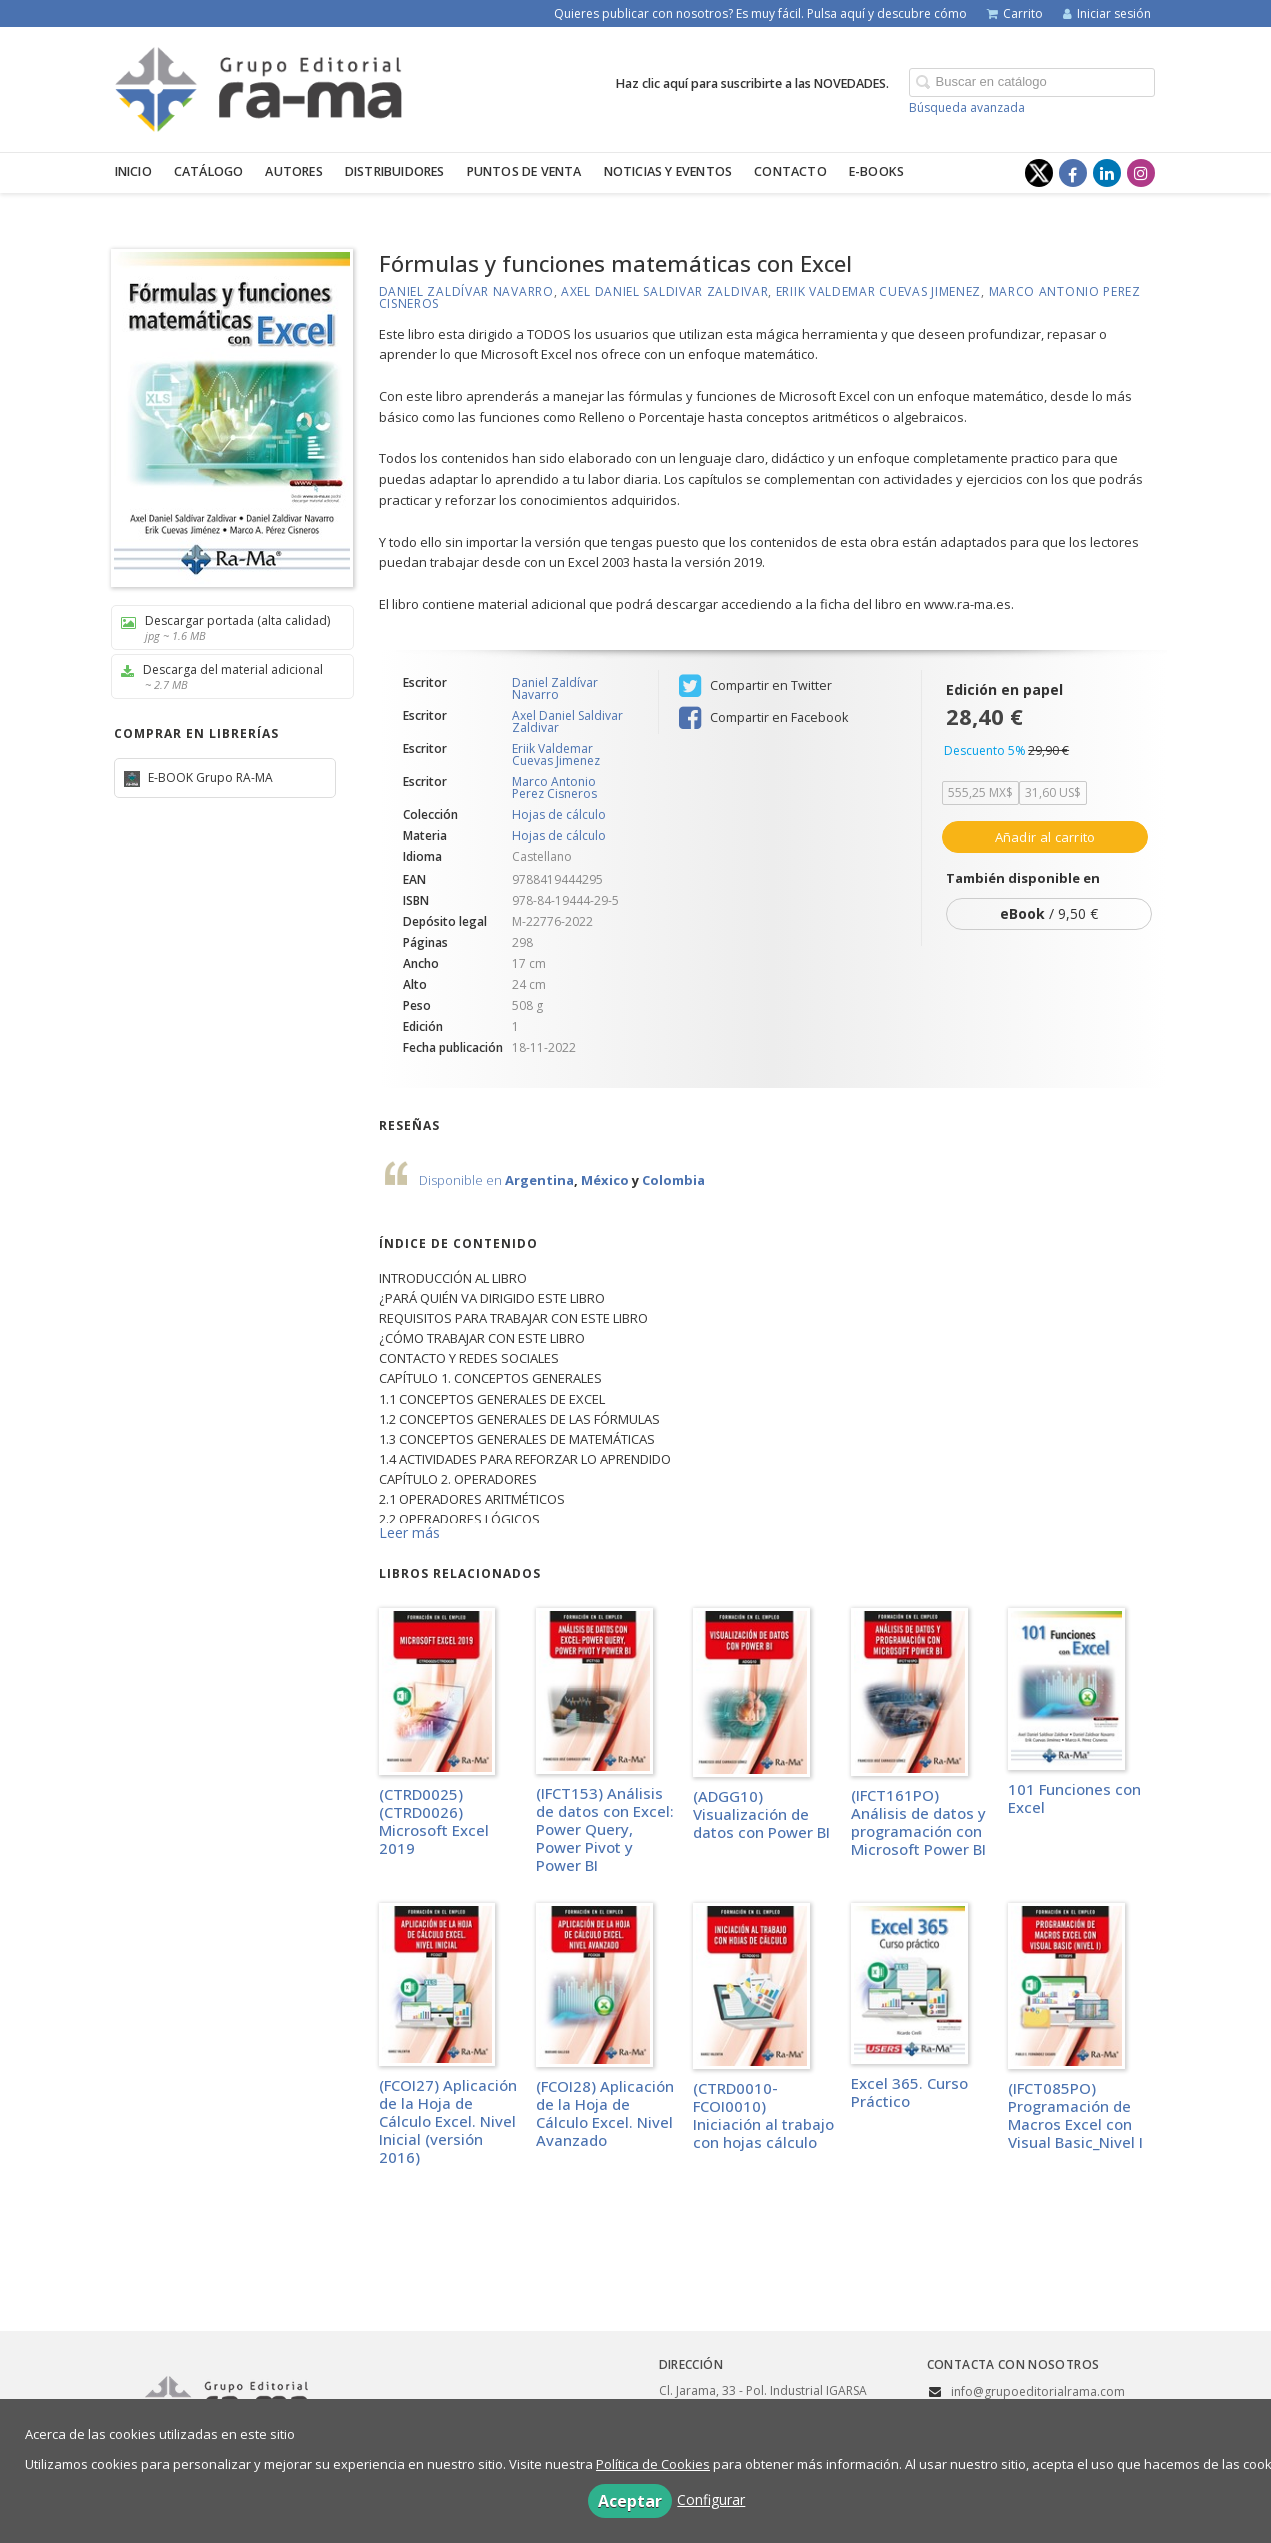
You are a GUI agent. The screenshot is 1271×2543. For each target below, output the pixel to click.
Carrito (1015, 13)
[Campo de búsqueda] (1032, 82)
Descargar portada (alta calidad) (225, 627)
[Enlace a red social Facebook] (1073, 173)
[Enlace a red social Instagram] (1141, 173)
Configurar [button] (711, 2499)
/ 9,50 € (1049, 913)
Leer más (409, 1532)
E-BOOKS (876, 171)
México (605, 1180)
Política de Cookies (653, 2464)
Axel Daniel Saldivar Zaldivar (664, 291)
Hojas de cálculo (559, 815)
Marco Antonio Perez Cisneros (554, 787)
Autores (293, 171)
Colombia (673, 1180)
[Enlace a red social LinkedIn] (1107, 173)
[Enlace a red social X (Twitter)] (1039, 173)
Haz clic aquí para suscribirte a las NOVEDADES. (752, 83)
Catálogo (209, 171)
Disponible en (462, 1180)
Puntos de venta (524, 171)
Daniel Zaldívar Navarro (466, 291)
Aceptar (630, 2501)
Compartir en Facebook (763, 718)
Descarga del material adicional (225, 676)
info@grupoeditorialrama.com (1038, 2391)
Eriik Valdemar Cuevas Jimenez (878, 291)
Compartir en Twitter (755, 686)
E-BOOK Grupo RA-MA (209, 777)
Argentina (539, 1180)
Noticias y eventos (668, 171)
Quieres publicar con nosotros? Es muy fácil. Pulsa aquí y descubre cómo (760, 13)
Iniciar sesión (1107, 13)
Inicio (133, 171)
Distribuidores (395, 171)
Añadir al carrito (1045, 837)
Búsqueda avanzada (967, 107)
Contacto (790, 171)
